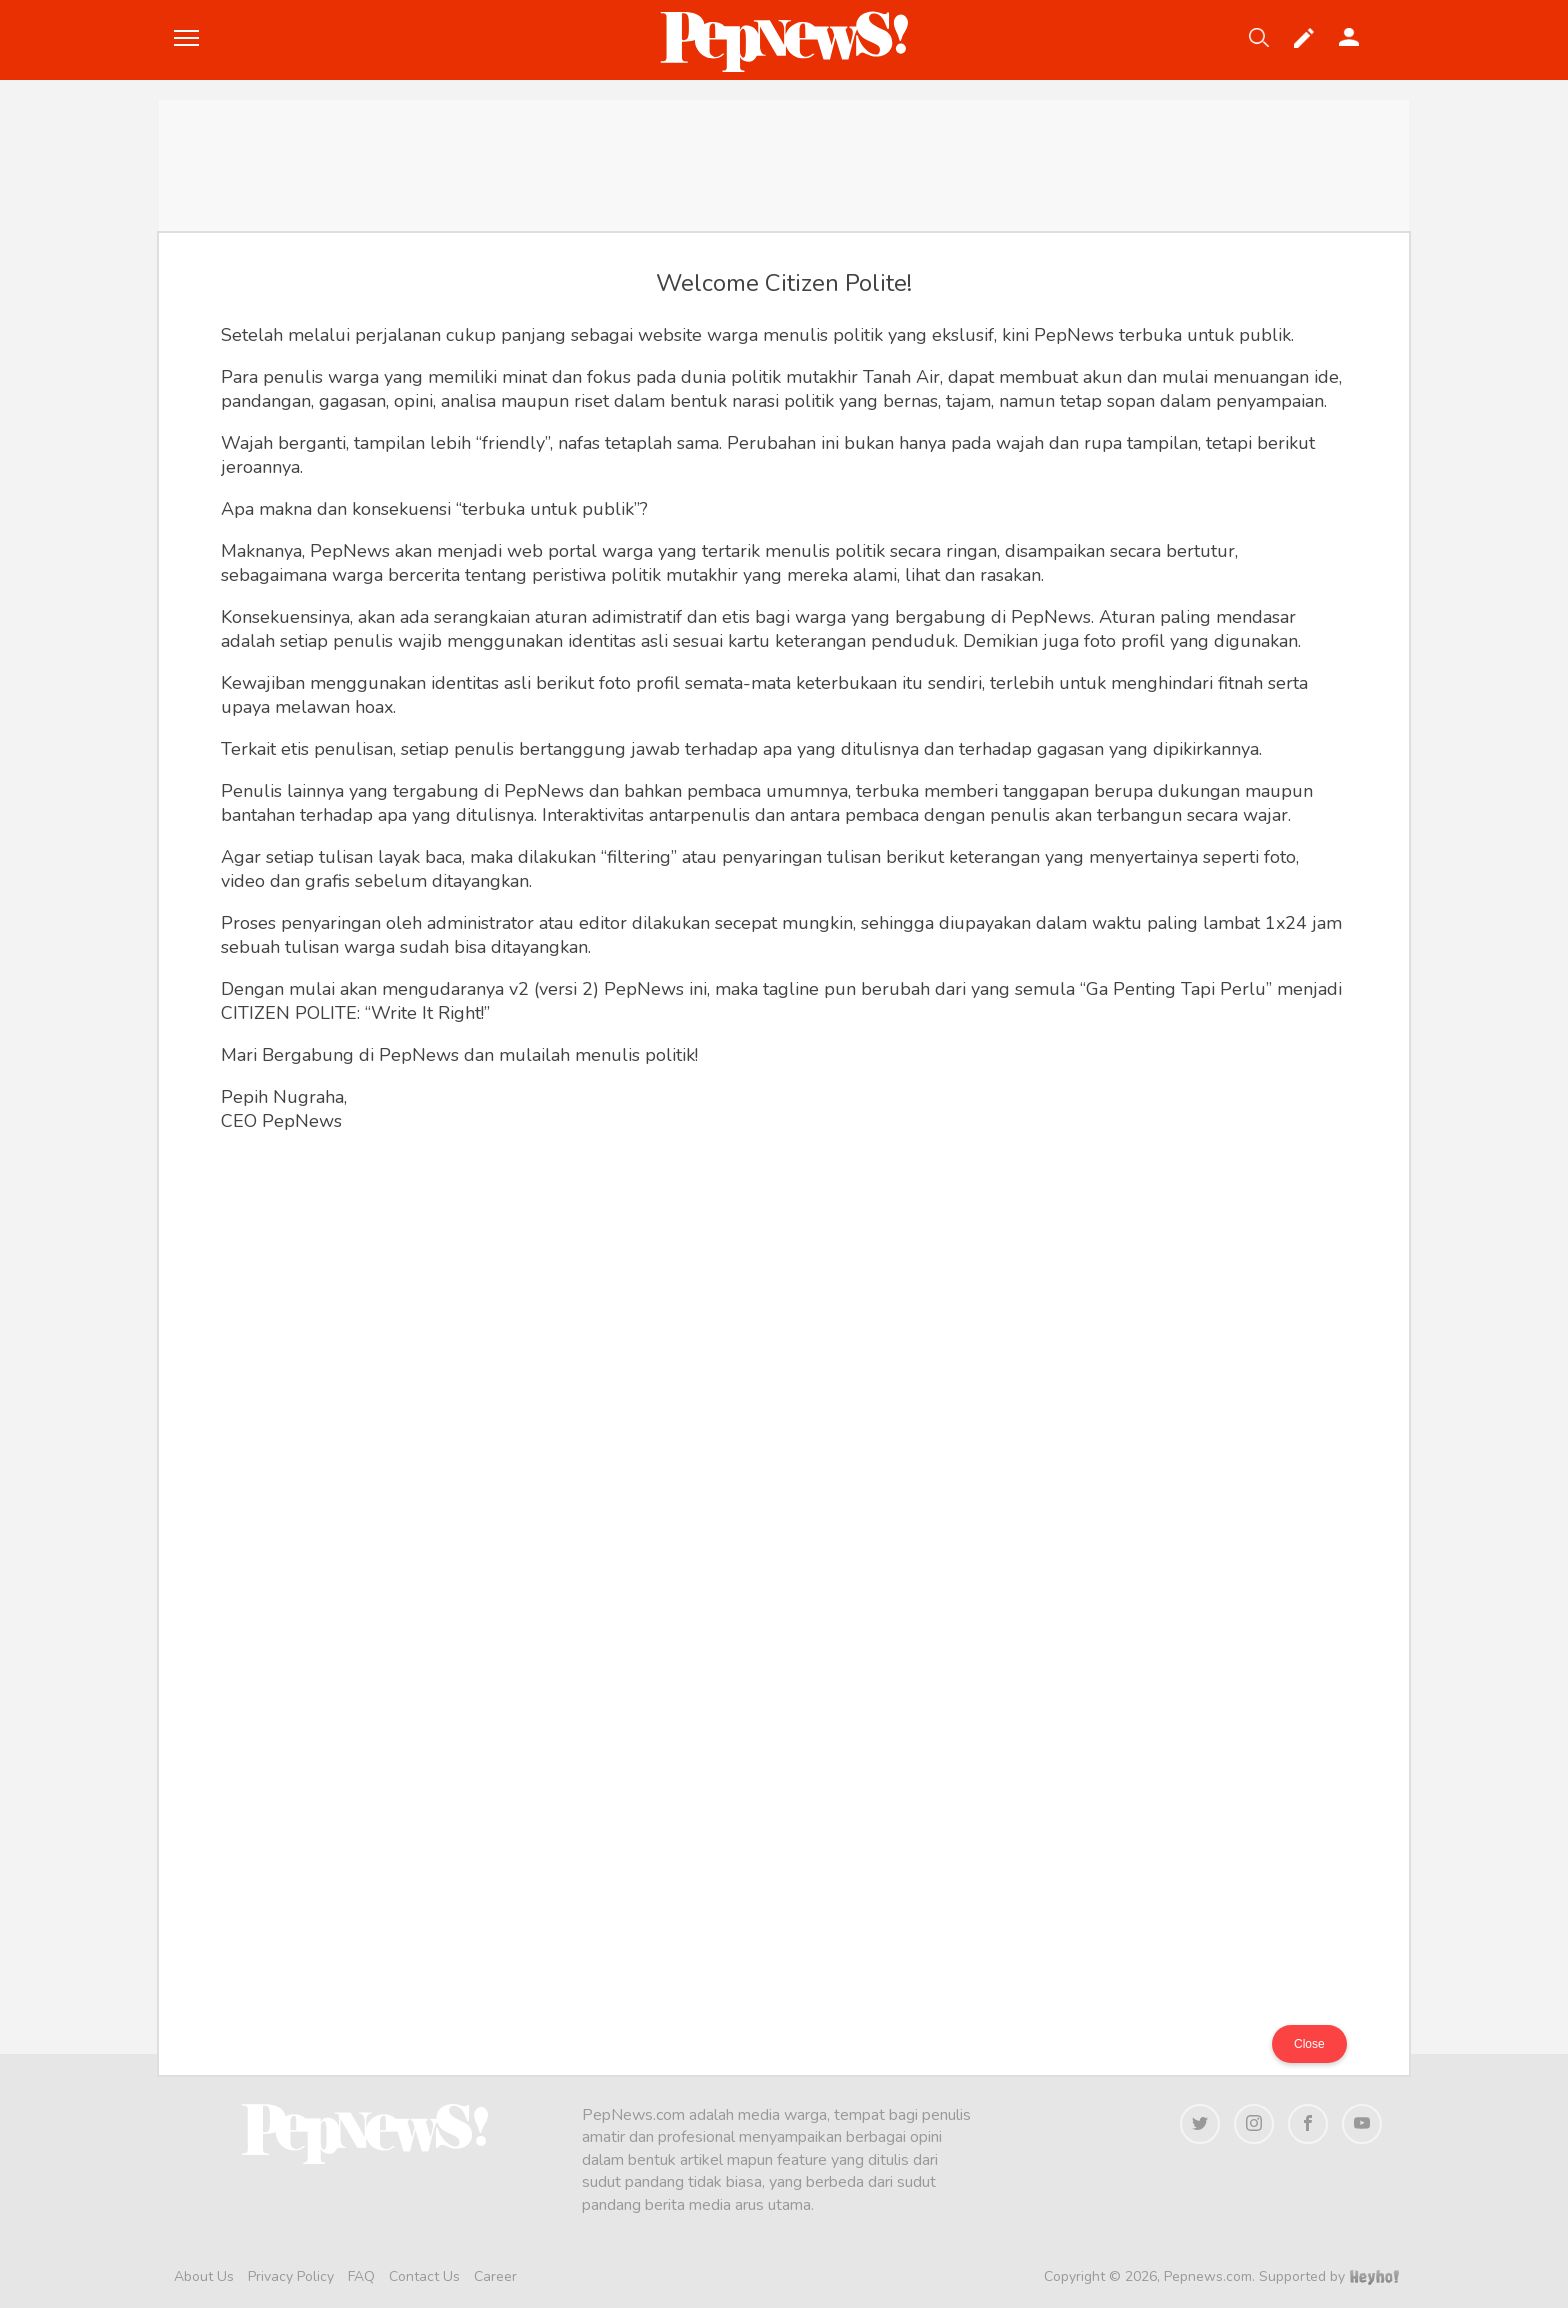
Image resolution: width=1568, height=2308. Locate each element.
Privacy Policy (291, 2276)
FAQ (361, 2276)
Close (1309, 2044)
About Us (204, 2276)
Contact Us (424, 2276)
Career (495, 2276)
